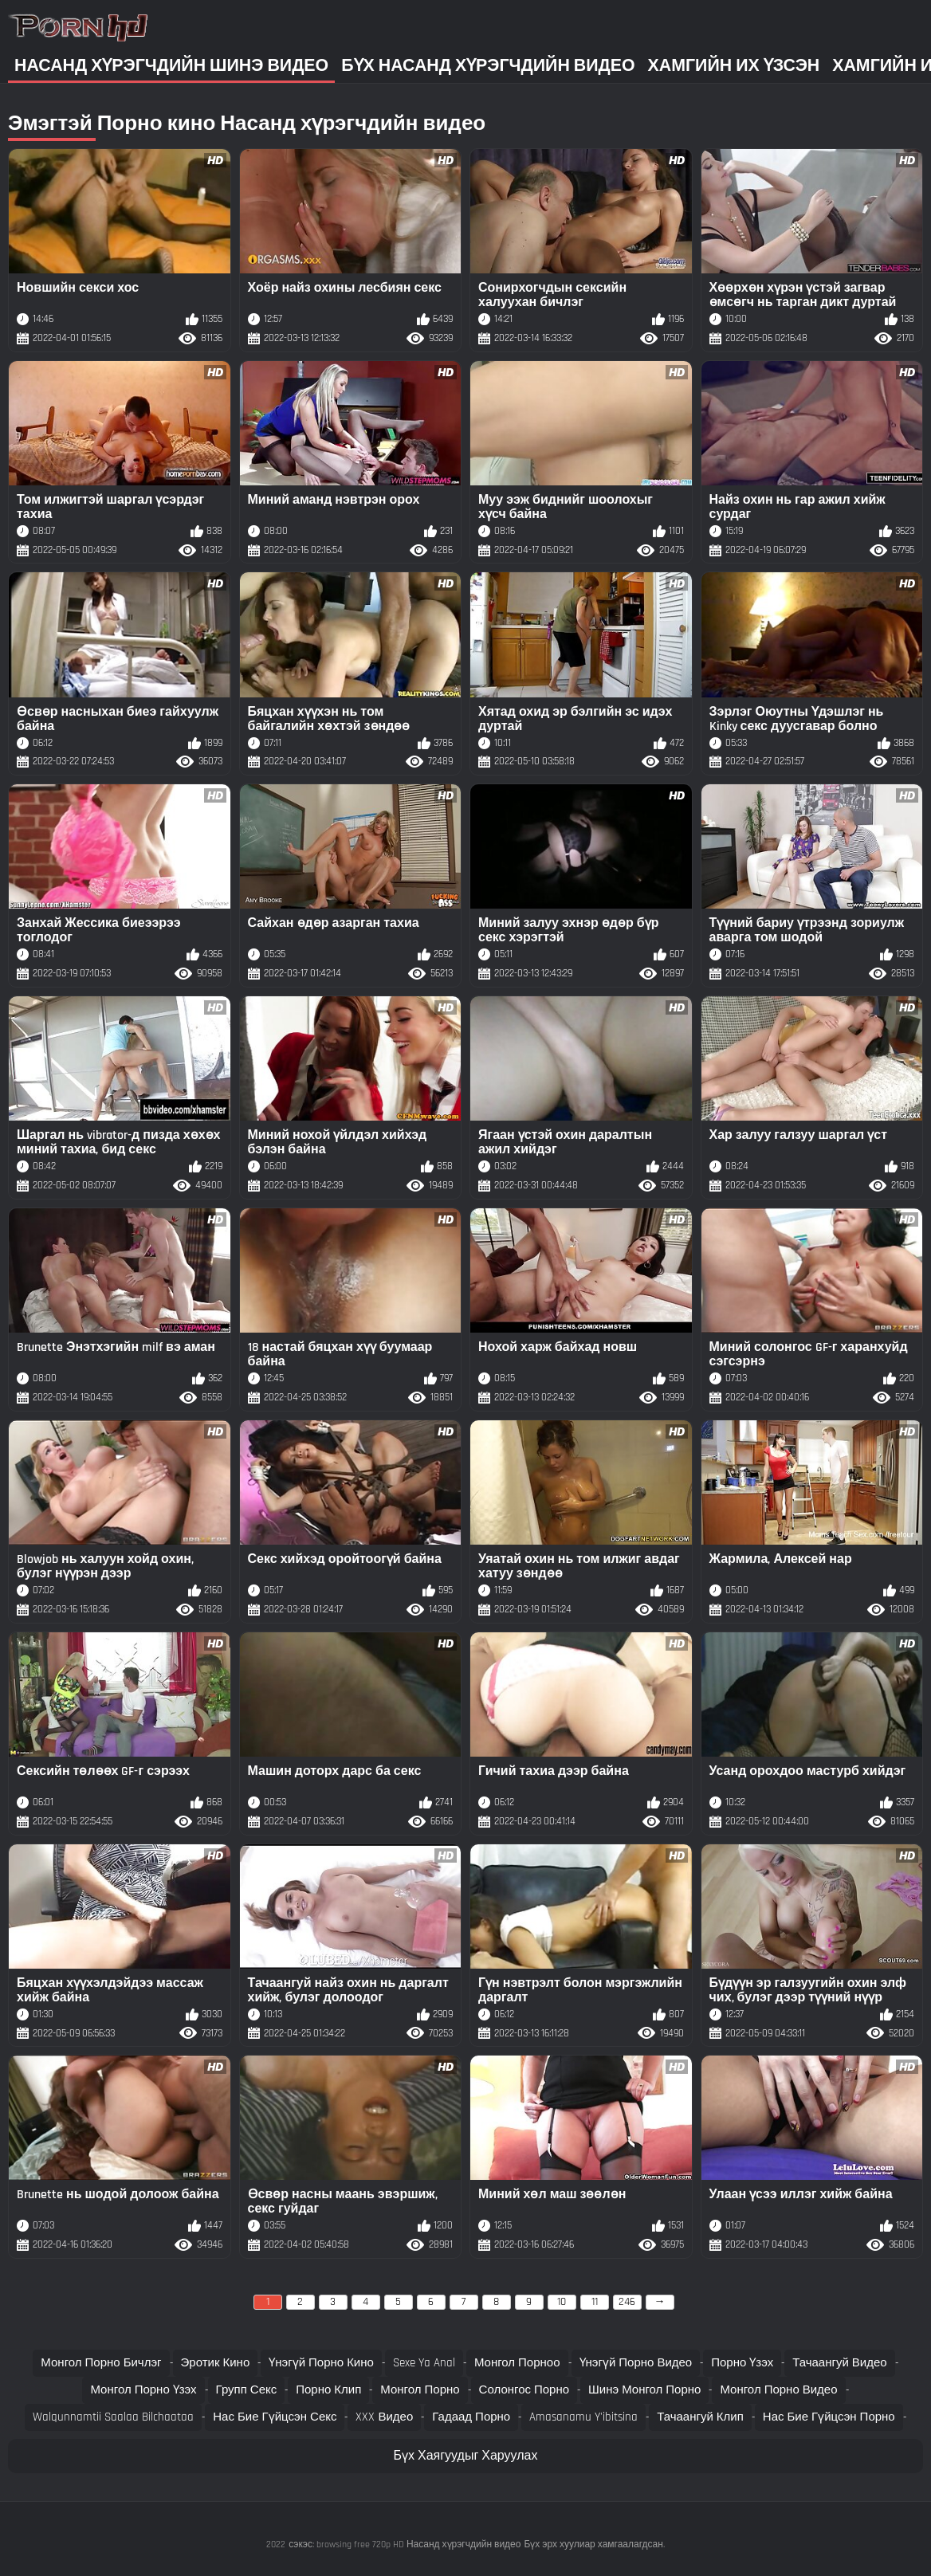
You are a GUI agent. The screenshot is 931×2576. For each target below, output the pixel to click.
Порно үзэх (742, 2362)
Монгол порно (419, 2389)
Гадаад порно (471, 2417)
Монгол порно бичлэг (101, 2362)
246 (627, 2302)
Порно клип (328, 2389)
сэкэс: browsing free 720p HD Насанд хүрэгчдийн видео (404, 2544)
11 (594, 2302)
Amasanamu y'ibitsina (583, 2417)
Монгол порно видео (778, 2389)
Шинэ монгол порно (644, 2389)
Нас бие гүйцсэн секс (274, 2417)
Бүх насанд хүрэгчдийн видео (487, 66)
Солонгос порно (524, 2389)
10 (561, 2302)
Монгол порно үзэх (143, 2389)
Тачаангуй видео (839, 2362)
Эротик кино (215, 2362)
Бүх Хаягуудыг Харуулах (466, 2456)
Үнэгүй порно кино (321, 2362)
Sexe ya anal (424, 2362)
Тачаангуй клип (700, 2417)
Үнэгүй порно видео (636, 2362)
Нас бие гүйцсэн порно (829, 2417)
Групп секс (246, 2389)
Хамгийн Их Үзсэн (734, 66)
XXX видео (384, 2417)
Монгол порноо (517, 2362)
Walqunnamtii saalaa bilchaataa (113, 2417)
